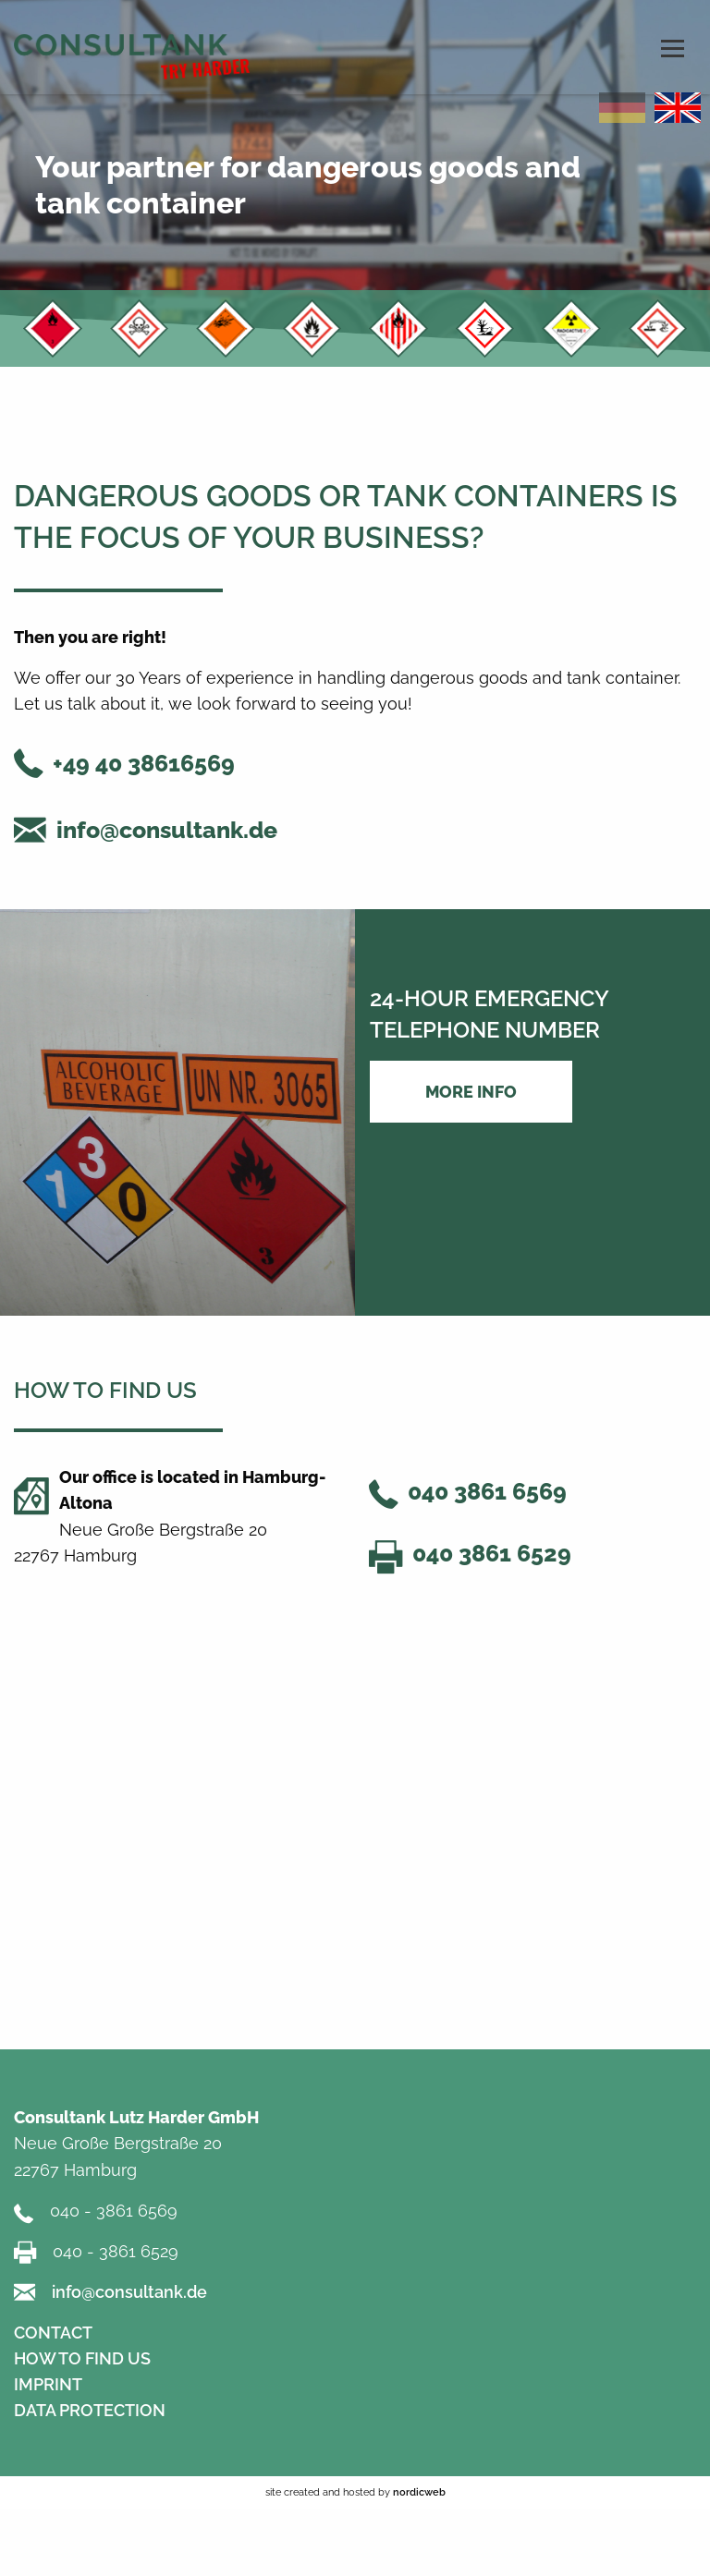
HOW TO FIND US (82, 2358)
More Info (471, 1091)
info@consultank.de (166, 830)
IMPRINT (48, 2384)
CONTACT (53, 2332)
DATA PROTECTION (89, 2410)
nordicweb (419, 2492)
